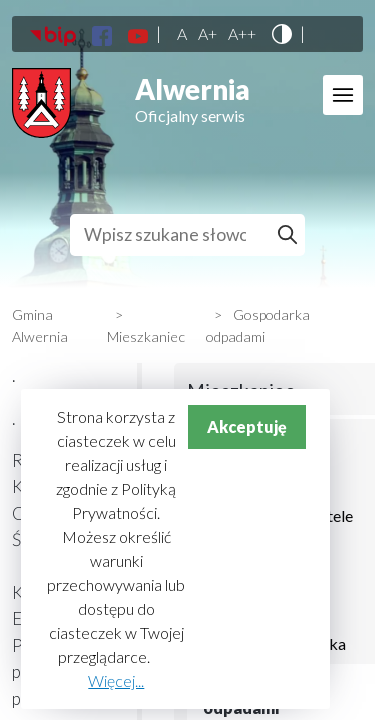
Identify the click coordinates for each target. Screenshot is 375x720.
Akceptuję (247, 426)
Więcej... (116, 680)
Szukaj (290, 235)
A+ (207, 34)
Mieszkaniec (146, 336)
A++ (242, 34)
